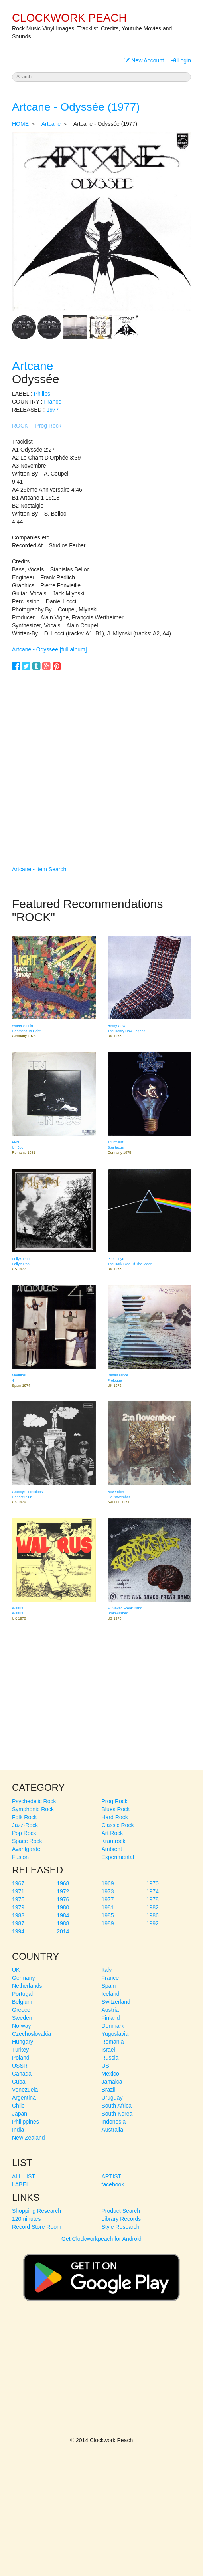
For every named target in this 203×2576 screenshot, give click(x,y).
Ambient (112, 1849)
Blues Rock (116, 1809)
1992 (152, 1923)
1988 (63, 1923)
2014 (63, 1931)
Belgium (22, 2002)
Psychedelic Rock (34, 1801)
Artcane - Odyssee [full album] (49, 649)
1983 (18, 1915)
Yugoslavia (115, 2034)
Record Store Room (36, 2227)
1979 (18, 1907)
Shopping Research (36, 2211)
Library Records (121, 2219)
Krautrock (114, 1841)
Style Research (121, 2227)
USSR (20, 2065)
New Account (144, 60)
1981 (108, 1907)
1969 (108, 1883)
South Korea (117, 2113)
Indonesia (114, 2121)
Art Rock (112, 1833)
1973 (108, 1891)
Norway (21, 2026)
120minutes (26, 2219)
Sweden (22, 2018)
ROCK (20, 425)
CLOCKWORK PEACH (69, 18)
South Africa (117, 2105)
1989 (108, 1923)
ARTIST (112, 2176)
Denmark (113, 2026)
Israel (108, 2049)
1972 (63, 1891)
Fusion (20, 1857)
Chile (18, 2105)
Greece (21, 2010)
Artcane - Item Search (39, 869)
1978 (152, 1899)
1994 (18, 1931)
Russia (110, 2057)
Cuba (18, 2081)
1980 (63, 1907)
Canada (22, 2073)
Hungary (22, 2042)
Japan (19, 2113)
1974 (152, 1891)
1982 (152, 1907)
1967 (18, 1883)
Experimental (118, 1857)
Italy (107, 1970)
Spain (109, 1986)
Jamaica (112, 2081)
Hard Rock (115, 1817)
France (52, 401)
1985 (108, 1915)
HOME (20, 124)
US (105, 2065)
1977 (52, 409)
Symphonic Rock (33, 1809)
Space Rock (27, 1841)
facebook (113, 2184)
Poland (21, 2057)
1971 (18, 1891)
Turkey (20, 2049)
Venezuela (25, 2089)
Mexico (110, 2073)
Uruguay (112, 2097)
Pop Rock (24, 1833)
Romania (113, 2042)
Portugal (22, 1994)
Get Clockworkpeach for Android (101, 2274)
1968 (63, 1883)
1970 (152, 1883)
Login (181, 60)
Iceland (111, 1994)
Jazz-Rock (25, 1825)
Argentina (24, 2097)
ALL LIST (23, 2176)
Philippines (25, 2121)
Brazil (109, 2089)
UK (16, 1970)
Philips (42, 393)
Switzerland (116, 2002)
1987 (18, 1923)
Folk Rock (24, 1817)
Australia (112, 2129)
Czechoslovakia (31, 2034)
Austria (110, 2010)
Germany (23, 1978)
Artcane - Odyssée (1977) (76, 107)
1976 (63, 1899)
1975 (18, 1899)
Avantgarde (26, 1849)
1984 (63, 1915)
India (18, 2129)
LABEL (21, 2184)
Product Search (121, 2211)
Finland (111, 2018)
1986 (152, 1915)
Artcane (51, 124)
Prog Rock (48, 425)
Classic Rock (118, 1825)
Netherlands (27, 1986)
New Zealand (28, 2137)
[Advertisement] (101, 756)
